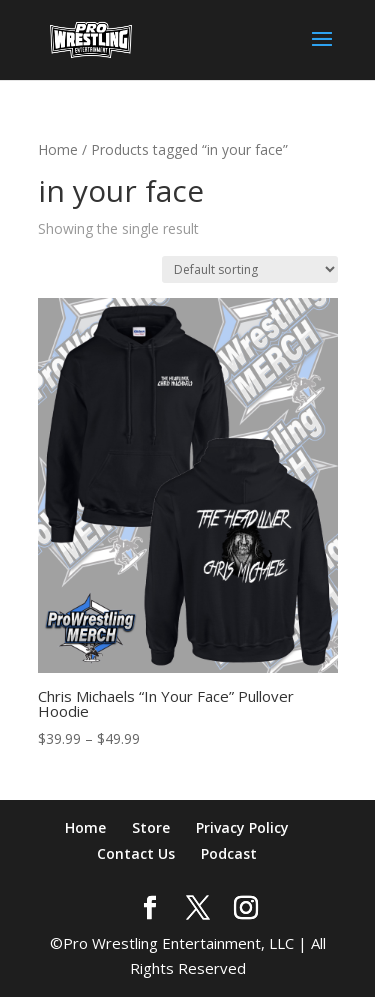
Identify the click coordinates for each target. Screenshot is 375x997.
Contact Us (136, 853)
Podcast (229, 853)
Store (151, 827)
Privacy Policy (242, 827)
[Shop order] (250, 269)
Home (58, 149)
